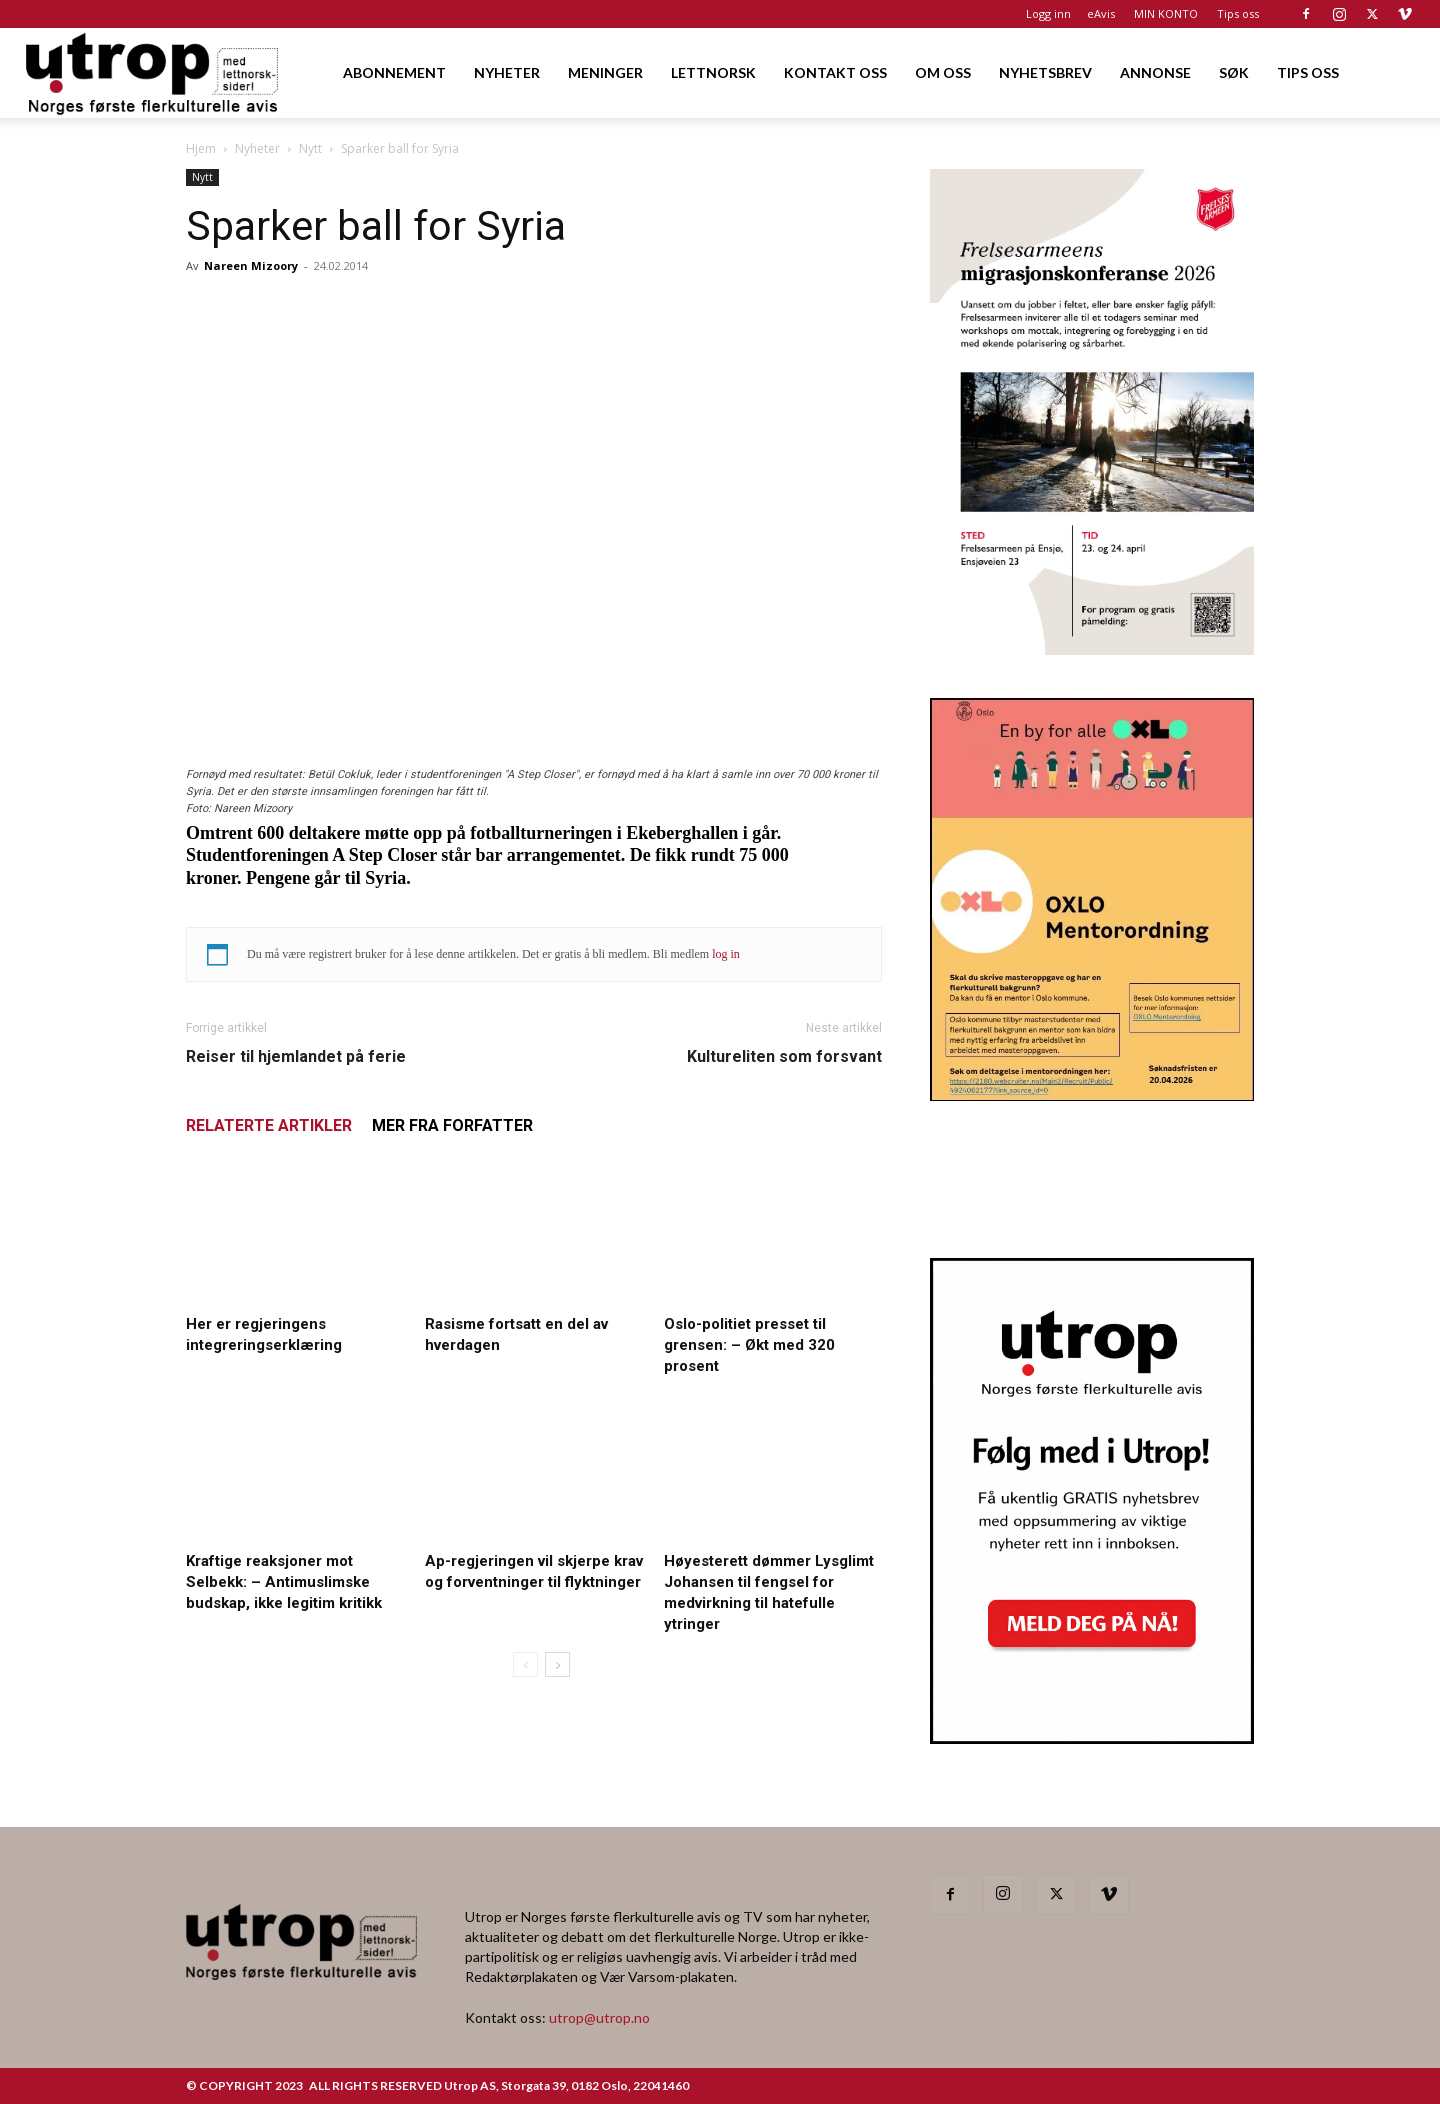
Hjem (201, 148)
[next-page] (557, 1664)
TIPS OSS (1308, 72)
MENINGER (605, 72)
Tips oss (1238, 13)
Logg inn (1048, 13)
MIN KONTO (1166, 13)
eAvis (1101, 13)
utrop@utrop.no (599, 2017)
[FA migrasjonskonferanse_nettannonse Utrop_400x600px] (1092, 648)
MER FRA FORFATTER (452, 1125)
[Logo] (153, 72)
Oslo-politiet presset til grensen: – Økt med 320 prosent (749, 1345)
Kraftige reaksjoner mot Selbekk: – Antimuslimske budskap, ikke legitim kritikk (284, 1582)
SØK (1234, 72)
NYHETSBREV (1045, 72)
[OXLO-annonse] (1092, 1094)
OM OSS (943, 72)
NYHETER (507, 72)
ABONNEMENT (394, 72)
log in (726, 954)
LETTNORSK (713, 72)
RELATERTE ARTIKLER (269, 1125)
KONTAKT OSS (835, 72)
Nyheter (257, 148)
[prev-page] (525, 1664)
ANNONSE (1155, 72)
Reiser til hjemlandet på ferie (296, 1056)
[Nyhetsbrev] (1092, 1738)
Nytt (310, 148)
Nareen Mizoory (251, 265)
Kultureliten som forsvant (784, 1056)
